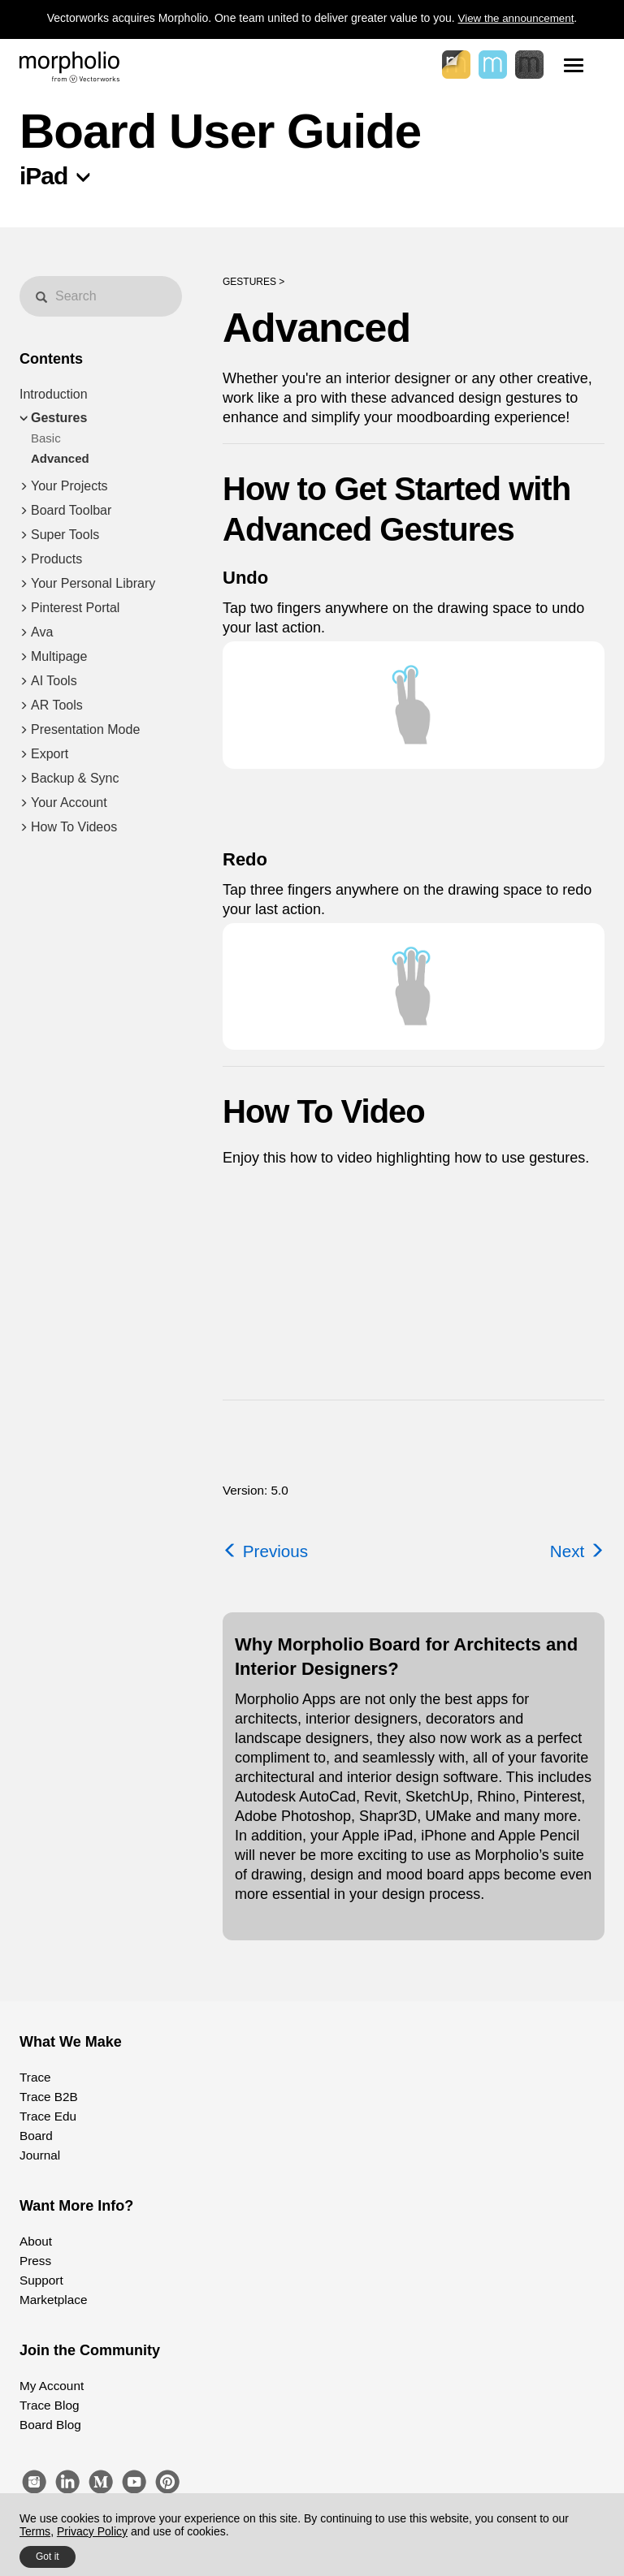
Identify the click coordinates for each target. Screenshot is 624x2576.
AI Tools (54, 681)
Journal (38, 2155)
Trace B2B (46, 2097)
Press (34, 2261)
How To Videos (74, 827)
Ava (42, 632)
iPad (43, 175)
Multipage (59, 656)
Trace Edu (46, 2116)
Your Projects (69, 486)
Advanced (60, 458)
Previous (268, 1551)
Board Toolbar (71, 510)
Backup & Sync (75, 778)
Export (49, 754)
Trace (34, 2077)
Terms (35, 2531)
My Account (49, 2386)
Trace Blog (47, 2405)
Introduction (54, 394)
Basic (46, 438)
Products (56, 559)
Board (35, 2135)
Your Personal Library (93, 583)
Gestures (59, 418)
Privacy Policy (92, 2531)
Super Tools (65, 535)
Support (39, 2280)
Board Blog (48, 2425)
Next (576, 1551)
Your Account (69, 802)
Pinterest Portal (75, 608)
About (35, 2241)
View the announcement (516, 17)
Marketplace (50, 2299)
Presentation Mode (85, 729)
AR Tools (57, 705)
